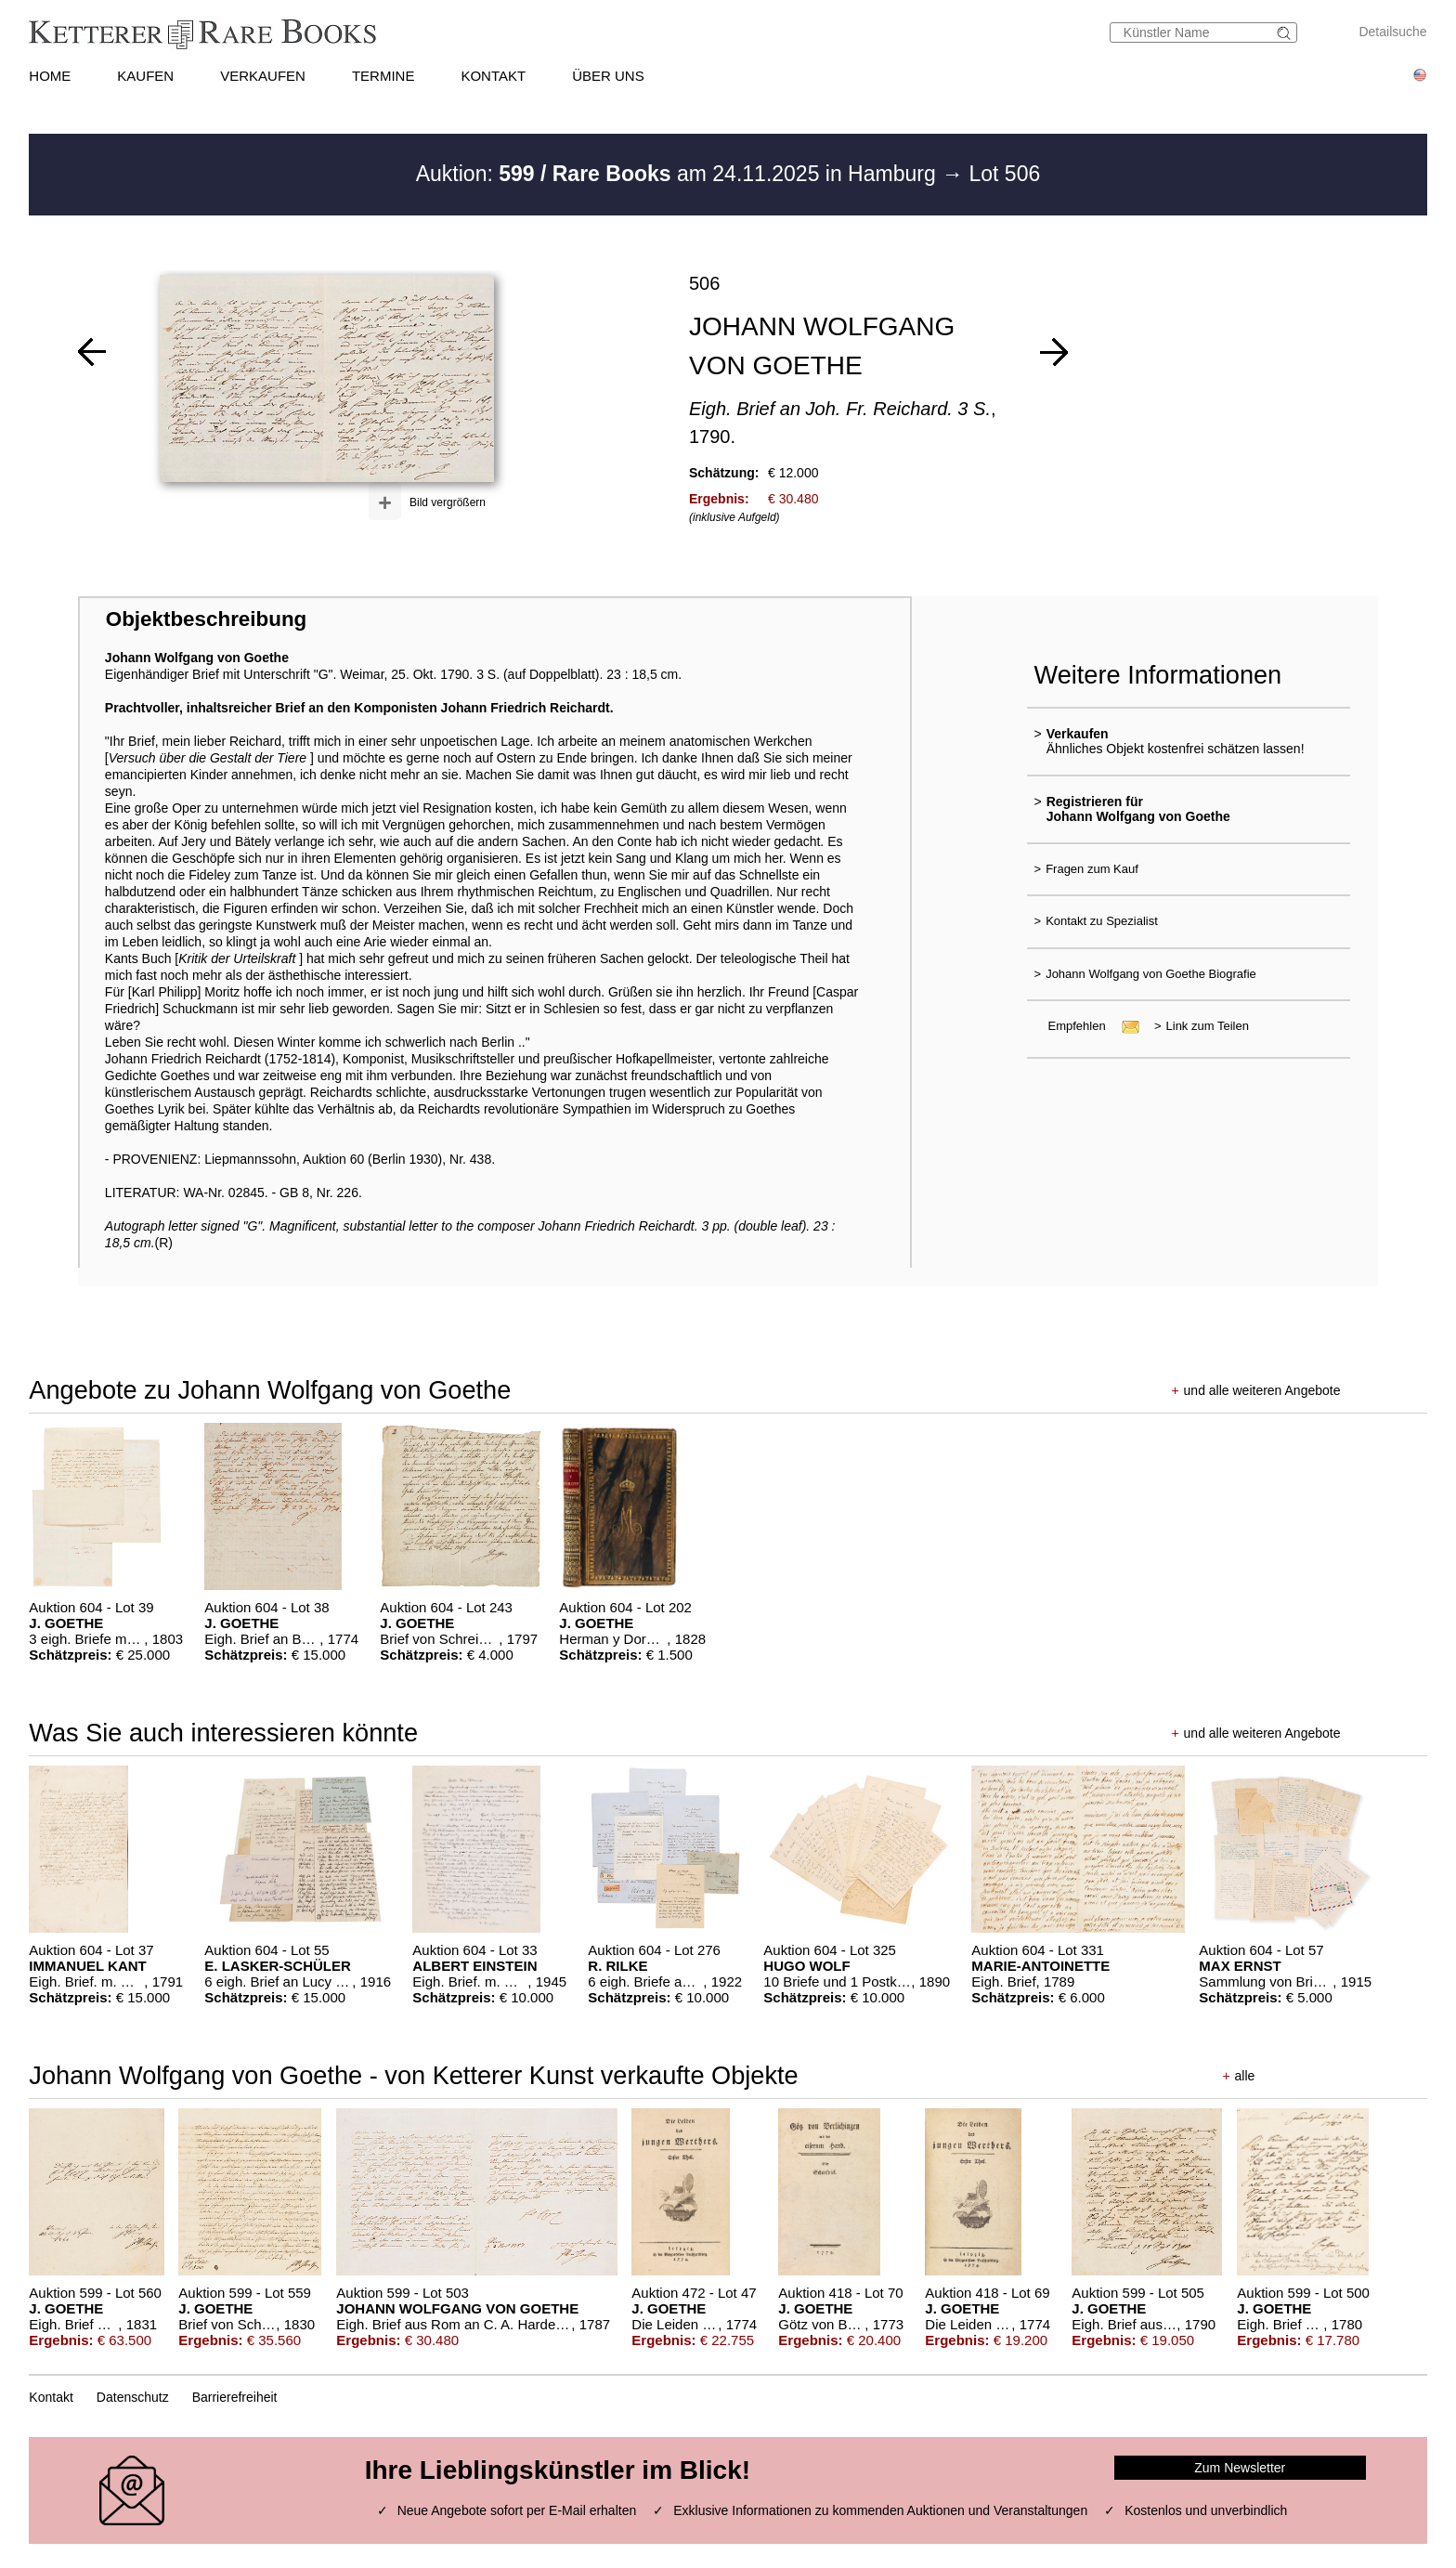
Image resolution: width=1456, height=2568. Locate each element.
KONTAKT (493, 76)
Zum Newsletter (1239, 2467)
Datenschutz (133, 2397)
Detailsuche (1392, 31)
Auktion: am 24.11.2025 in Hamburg (679, 174)
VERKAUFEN (263, 76)
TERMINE (383, 76)
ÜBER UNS (608, 76)
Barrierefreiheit (235, 2397)
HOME (50, 76)
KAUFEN (145, 76)
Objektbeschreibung (206, 619)
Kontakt (50, 2397)
